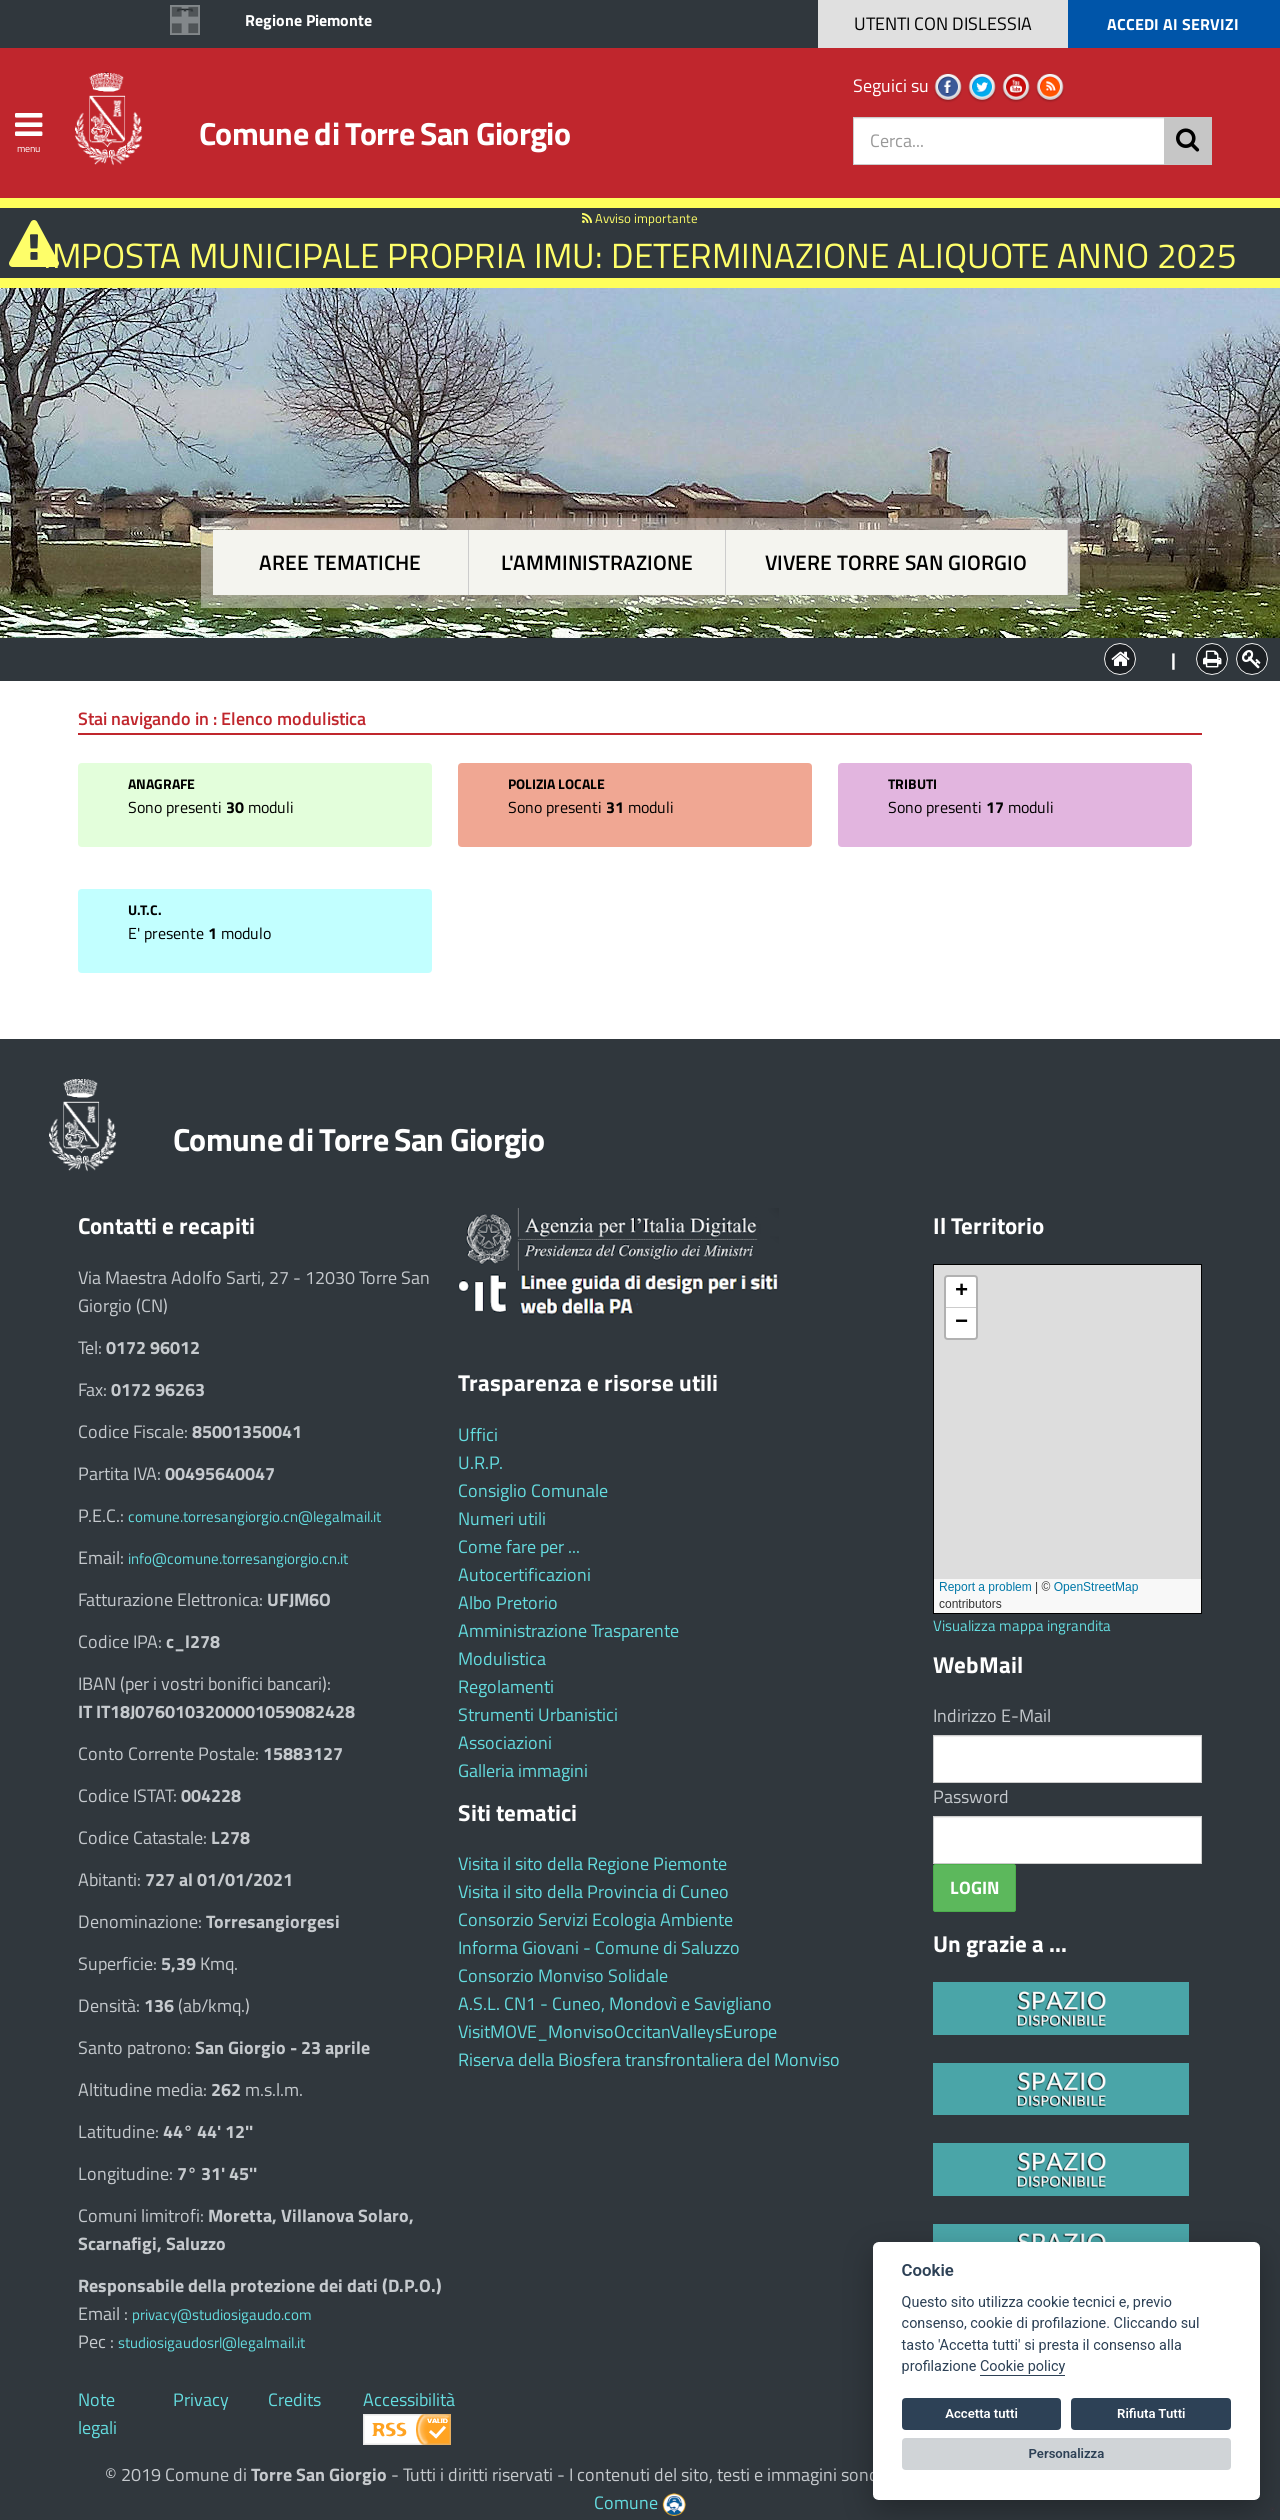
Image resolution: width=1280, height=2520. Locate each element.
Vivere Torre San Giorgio (896, 562)
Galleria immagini (523, 1770)
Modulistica (502, 1658)
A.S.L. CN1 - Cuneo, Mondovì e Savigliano (615, 2003)
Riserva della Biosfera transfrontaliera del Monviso (649, 2059)
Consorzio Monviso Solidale (563, 1975)
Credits (294, 2399)
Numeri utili (502, 1518)
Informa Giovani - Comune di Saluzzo (599, 1947)
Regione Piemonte (308, 20)
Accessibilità (409, 2399)
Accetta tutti (981, 2413)
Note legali (97, 2413)
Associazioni (505, 1742)
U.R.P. (480, 1462)
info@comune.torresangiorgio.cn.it (238, 1558)
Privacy (201, 2399)
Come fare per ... (519, 1546)
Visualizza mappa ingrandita (1022, 1625)
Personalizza (1067, 2453)
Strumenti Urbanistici (538, 1714)
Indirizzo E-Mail (992, 1715)
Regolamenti (506, 1686)
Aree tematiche (340, 562)
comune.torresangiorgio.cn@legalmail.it (254, 1516)
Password (971, 1796)
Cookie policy (1022, 2366)
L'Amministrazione (625, 657)
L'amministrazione (597, 562)
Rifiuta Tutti (1151, 2413)
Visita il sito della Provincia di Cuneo (593, 1891)
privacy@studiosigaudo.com (222, 2314)
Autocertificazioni (524, 1574)
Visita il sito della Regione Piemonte (592, 1863)
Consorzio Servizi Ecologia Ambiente (595, 1919)
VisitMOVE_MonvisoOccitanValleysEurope (617, 2031)
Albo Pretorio (508, 1602)
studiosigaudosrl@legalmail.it (211, 2342)
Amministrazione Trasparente (568, 1630)
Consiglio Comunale (533, 1490)
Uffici (478, 1434)
